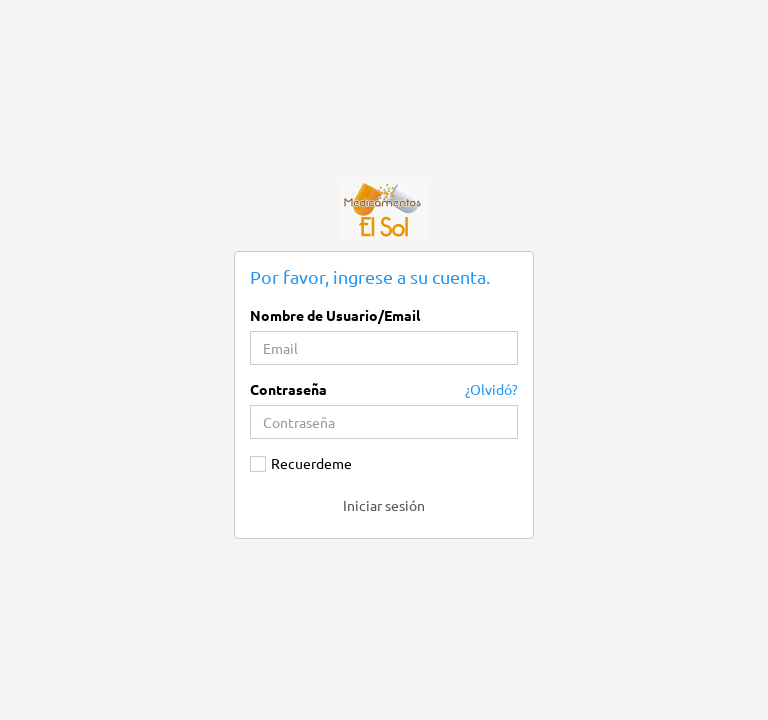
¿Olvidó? (491, 389)
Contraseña (288, 389)
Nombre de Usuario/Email (335, 315)
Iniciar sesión (384, 505)
